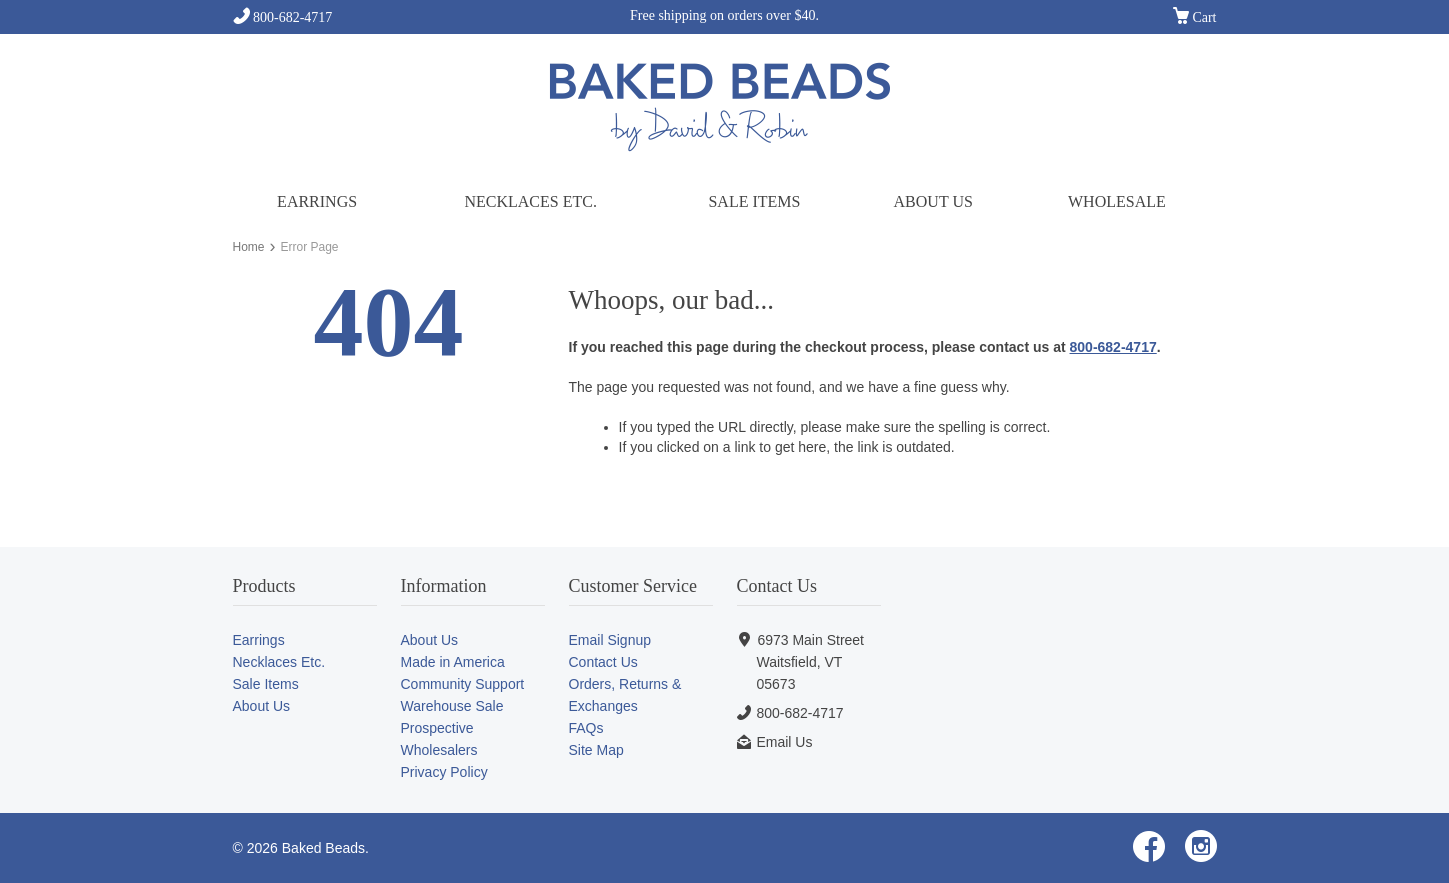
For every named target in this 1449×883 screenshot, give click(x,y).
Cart (1195, 18)
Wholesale (1117, 201)
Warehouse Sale (452, 706)
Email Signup (610, 640)
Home (249, 247)
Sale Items (754, 201)
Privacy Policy (444, 772)
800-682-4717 (283, 17)
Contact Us (603, 662)
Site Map (596, 750)
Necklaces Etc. (530, 201)
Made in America (453, 662)
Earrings (317, 201)
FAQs (586, 728)
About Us (933, 201)
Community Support (463, 684)
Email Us (784, 742)
